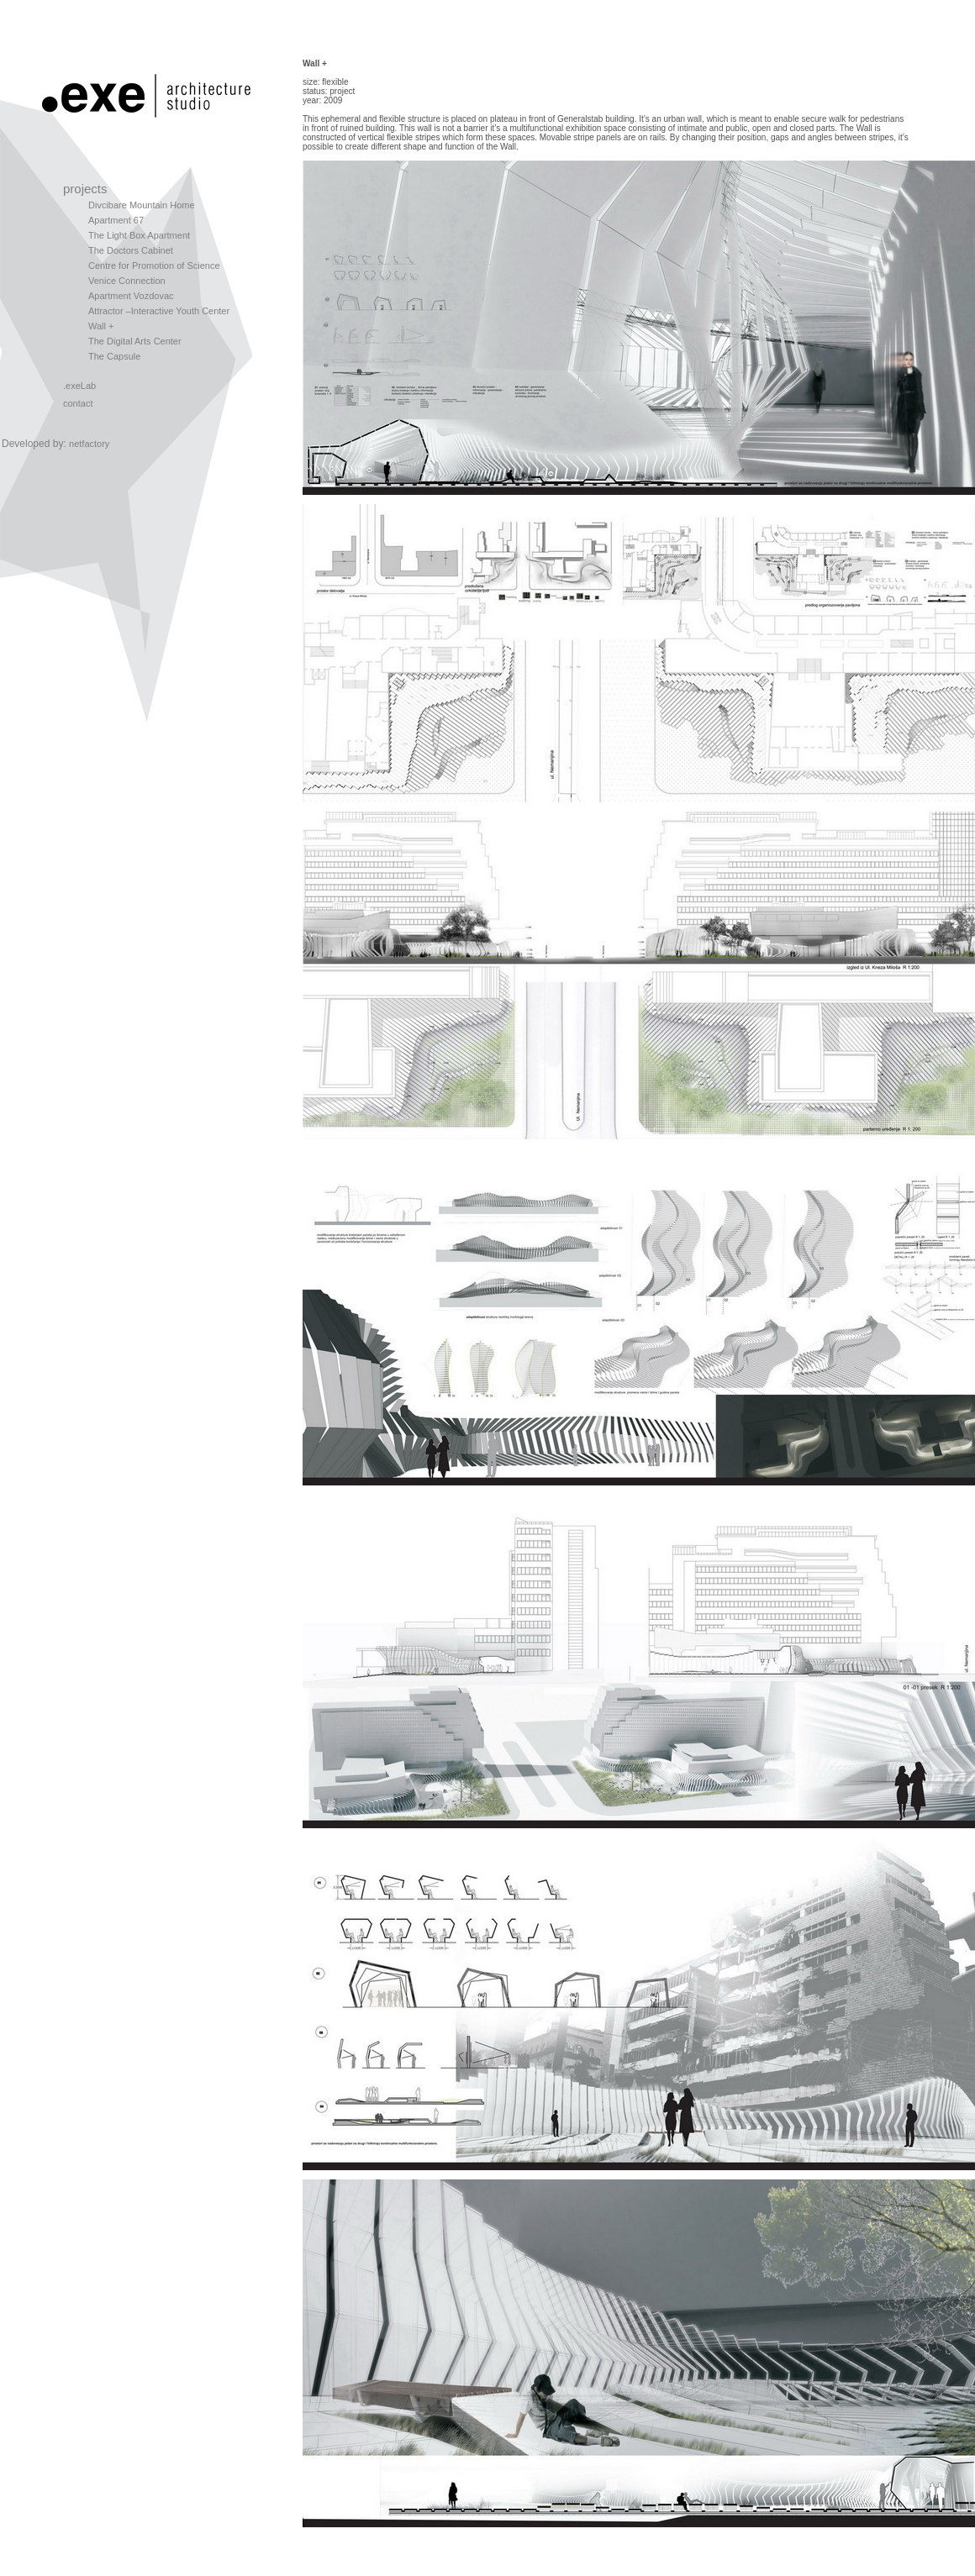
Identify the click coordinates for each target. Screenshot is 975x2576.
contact (77, 403)
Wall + (100, 326)
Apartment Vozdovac (131, 296)
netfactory (89, 444)
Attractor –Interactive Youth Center (158, 311)
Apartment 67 (116, 220)
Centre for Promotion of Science (154, 265)
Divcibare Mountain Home (141, 205)
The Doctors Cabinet (130, 250)
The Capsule (114, 356)
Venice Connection (127, 281)
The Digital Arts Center (135, 341)
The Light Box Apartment (139, 235)
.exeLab (79, 386)
